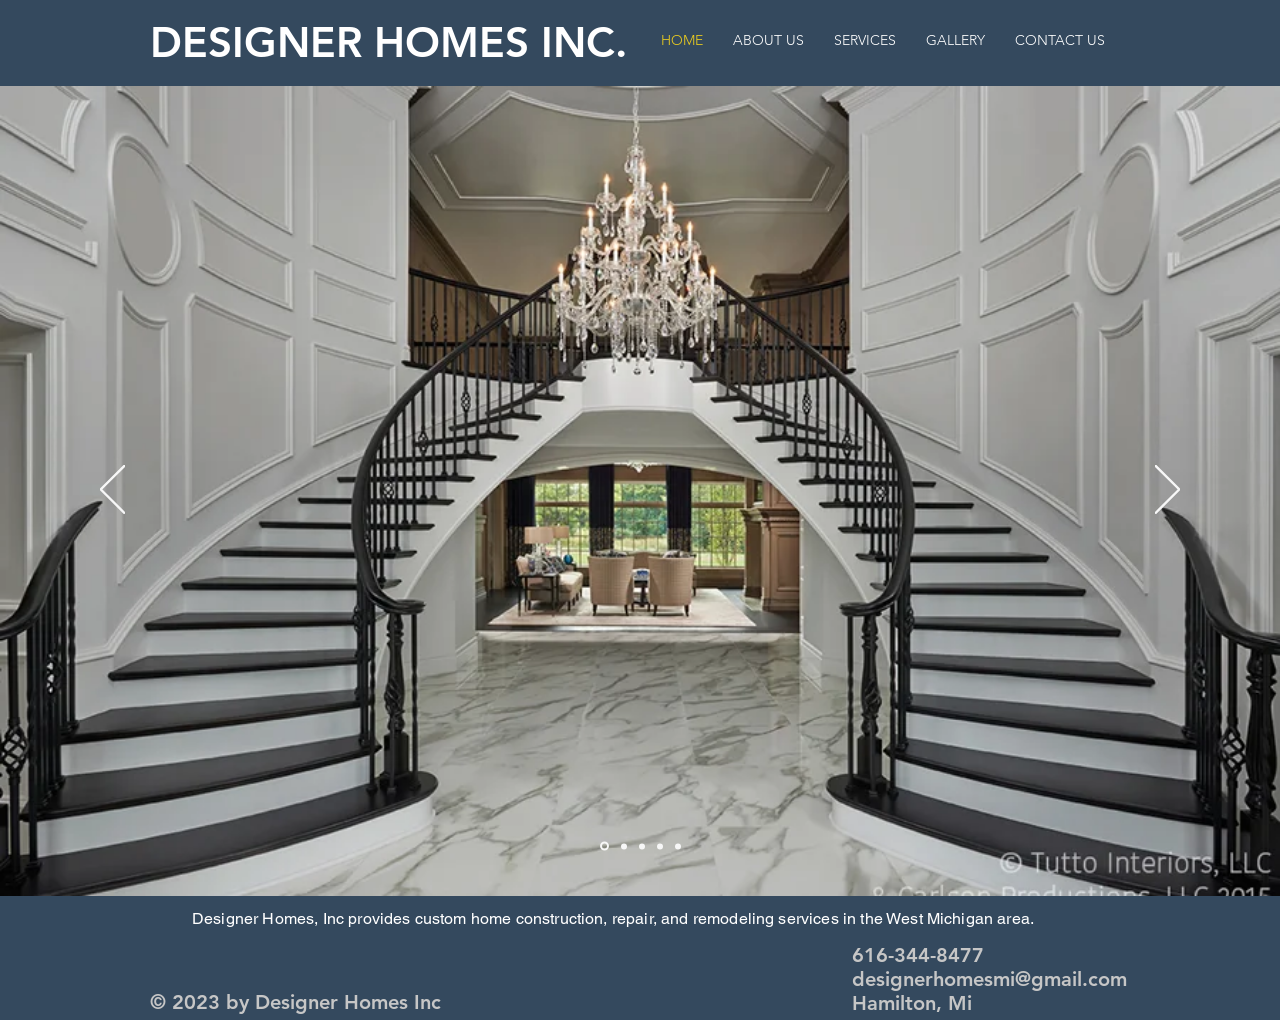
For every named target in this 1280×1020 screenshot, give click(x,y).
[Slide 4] (660, 846)
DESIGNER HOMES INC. (388, 42)
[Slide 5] (678, 846)
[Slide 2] (604, 846)
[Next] (1167, 491)
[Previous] (112, 491)
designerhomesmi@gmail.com (989, 979)
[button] (955, 40)
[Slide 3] (642, 846)
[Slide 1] (624, 846)
